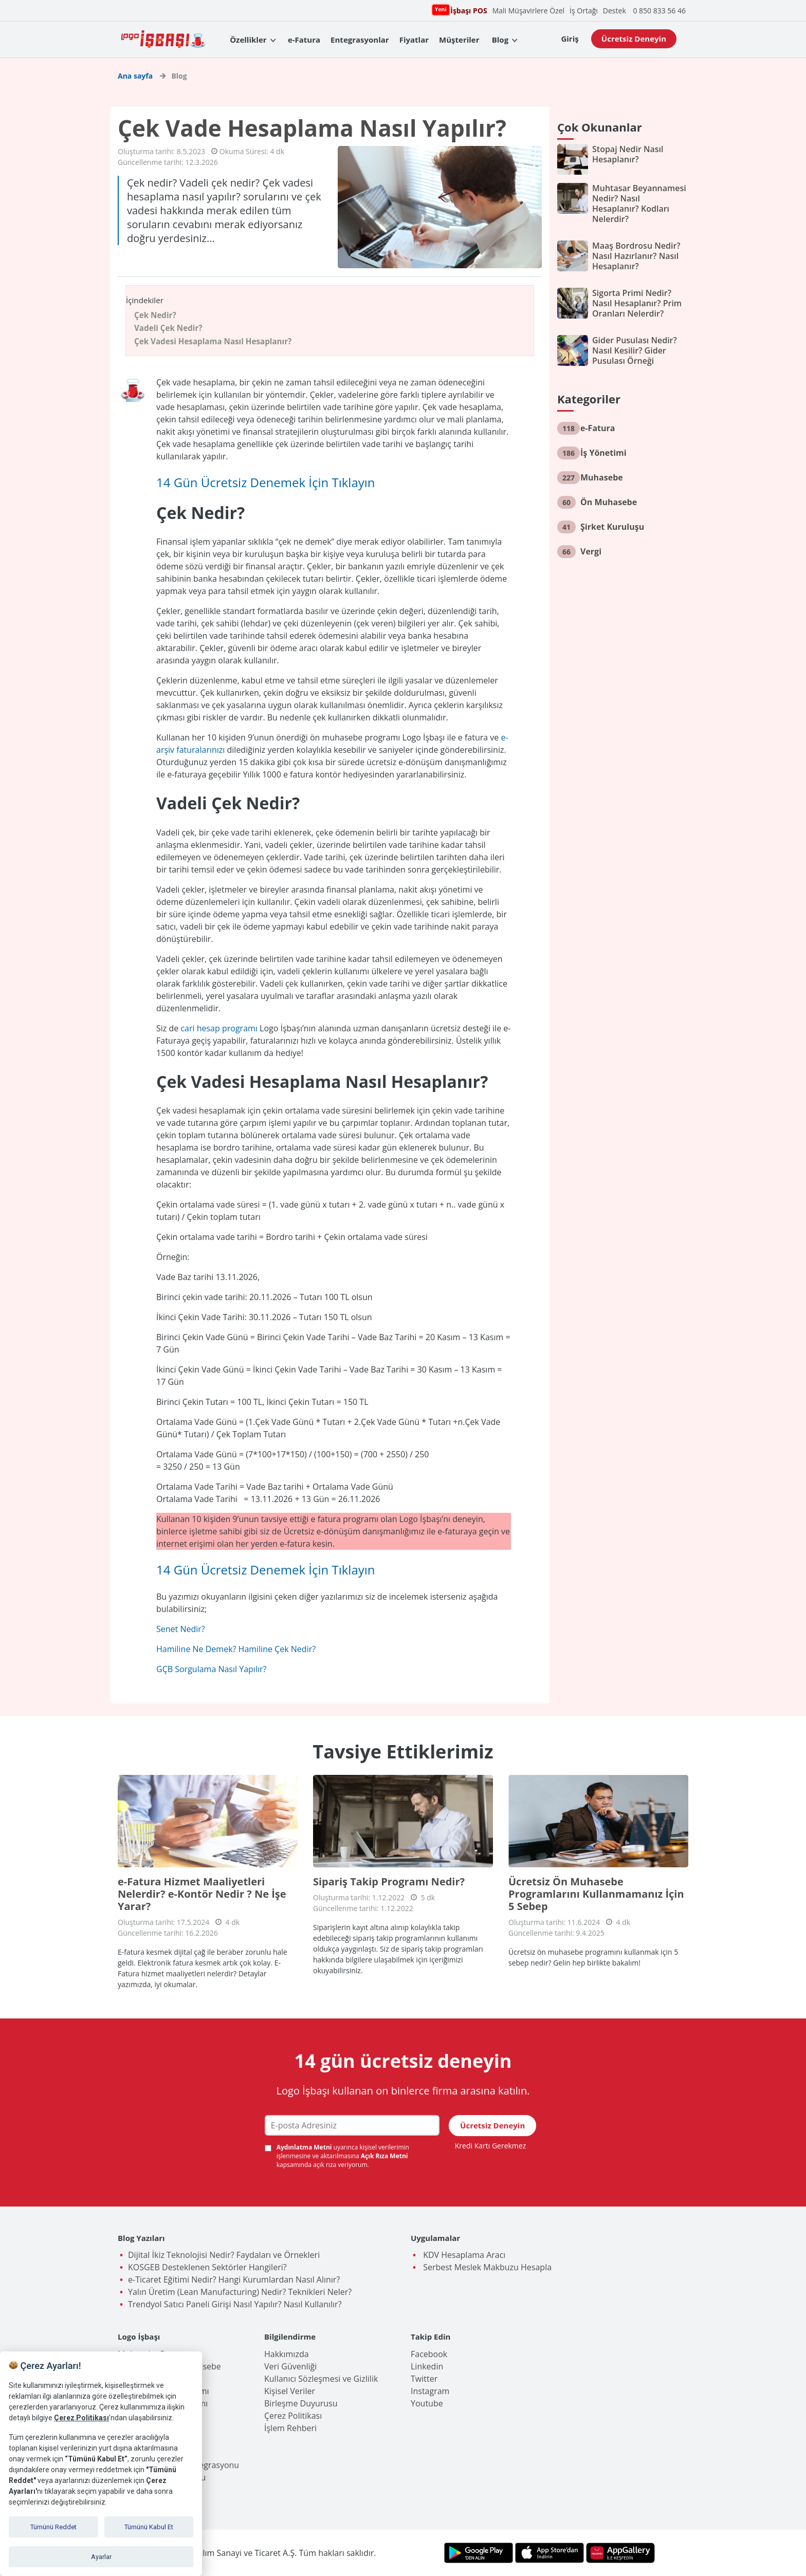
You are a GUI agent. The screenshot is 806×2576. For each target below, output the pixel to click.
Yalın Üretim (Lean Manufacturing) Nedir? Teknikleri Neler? (240, 2291)
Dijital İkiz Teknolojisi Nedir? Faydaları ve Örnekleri (224, 2254)
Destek (614, 10)
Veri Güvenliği (290, 2366)
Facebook (429, 2354)
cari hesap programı (218, 1028)
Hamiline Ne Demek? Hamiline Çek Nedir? (236, 1649)
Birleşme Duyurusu (301, 2403)
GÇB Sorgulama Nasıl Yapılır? (211, 1669)
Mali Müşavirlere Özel (528, 10)
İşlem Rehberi (290, 2428)
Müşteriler (459, 39)
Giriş (569, 38)
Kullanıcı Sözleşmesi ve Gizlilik (321, 2378)
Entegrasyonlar (360, 39)
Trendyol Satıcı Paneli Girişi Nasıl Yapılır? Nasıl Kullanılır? (235, 2304)
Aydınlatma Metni (305, 2147)
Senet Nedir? (180, 1629)
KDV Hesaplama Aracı (463, 2254)
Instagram (430, 2391)
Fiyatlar (414, 39)
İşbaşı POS (467, 10)
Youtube (427, 2403)
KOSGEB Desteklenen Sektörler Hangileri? (207, 2267)
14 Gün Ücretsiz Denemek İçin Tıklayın (265, 482)
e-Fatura (304, 39)
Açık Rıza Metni (384, 2156)
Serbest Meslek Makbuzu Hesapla (486, 2267)
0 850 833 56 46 (659, 10)
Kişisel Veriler (289, 2391)
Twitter (424, 2378)
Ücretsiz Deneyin (633, 38)
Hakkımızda (286, 2354)
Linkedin (427, 2366)
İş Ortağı (584, 10)
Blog (500, 39)
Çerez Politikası (293, 2415)
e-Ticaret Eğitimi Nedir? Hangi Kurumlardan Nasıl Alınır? (234, 2279)
